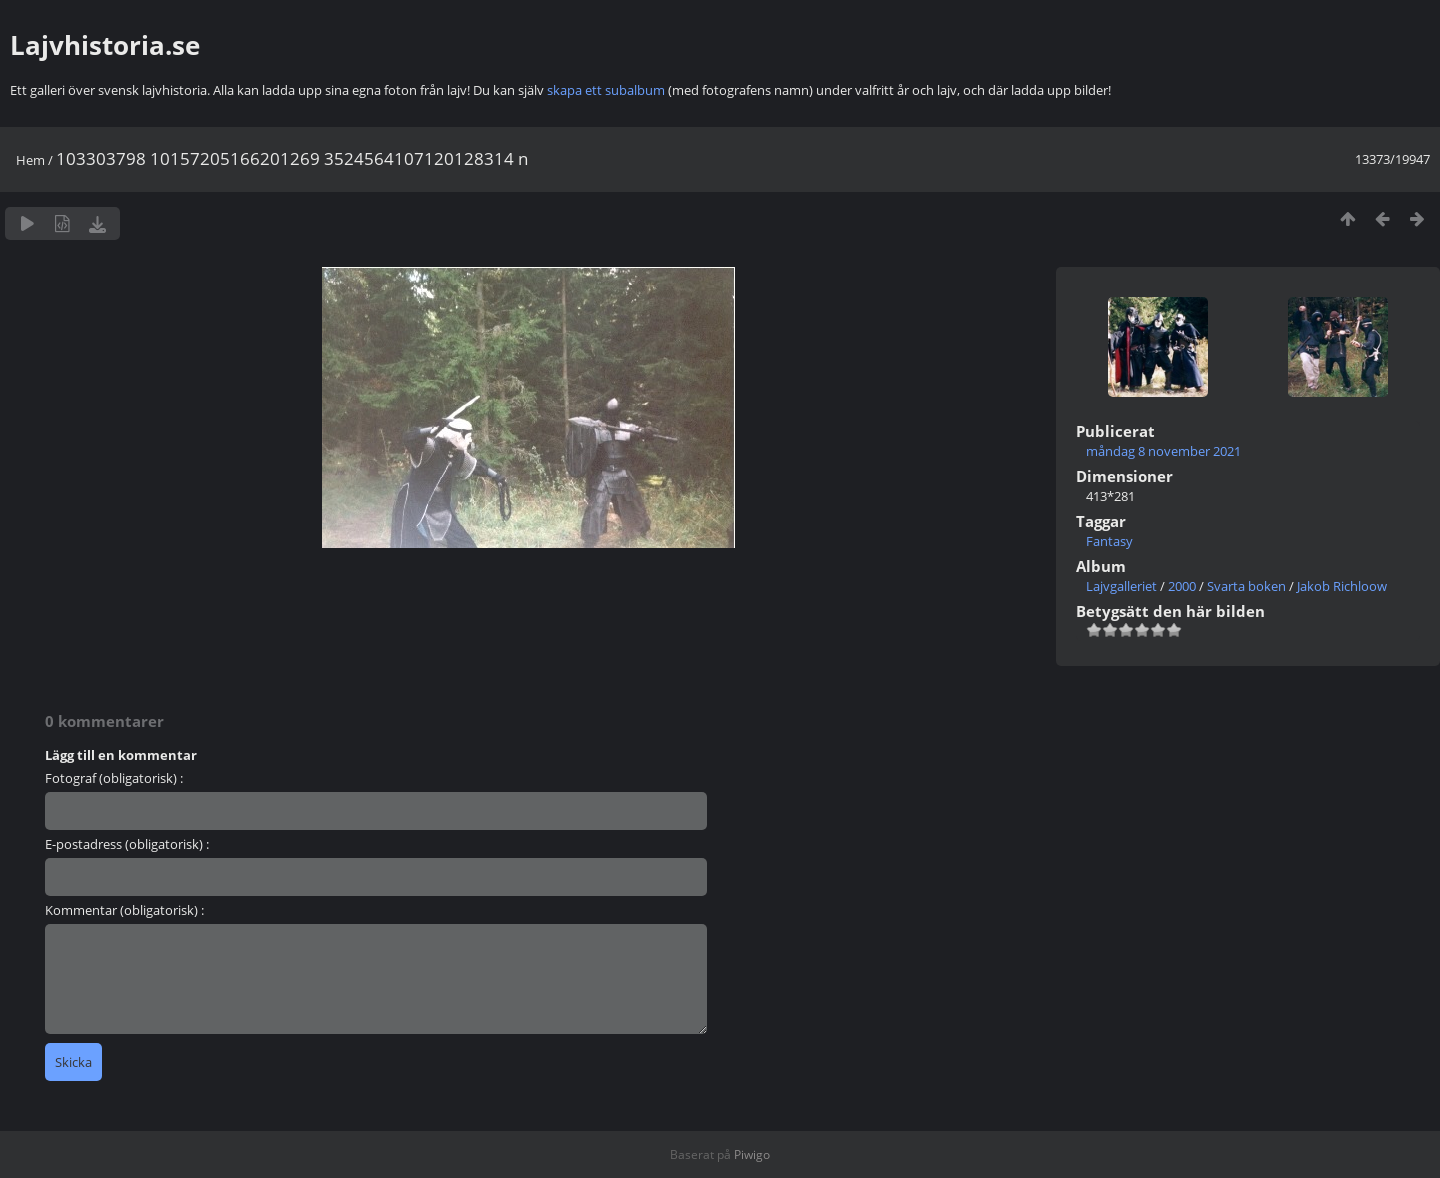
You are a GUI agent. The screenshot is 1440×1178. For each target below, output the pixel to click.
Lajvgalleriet (1121, 586)
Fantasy (1109, 541)
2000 (1182, 586)
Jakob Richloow (1342, 586)
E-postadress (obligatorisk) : (127, 844)
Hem (30, 160)
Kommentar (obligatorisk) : (124, 910)
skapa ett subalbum (606, 90)
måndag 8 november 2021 (1163, 451)
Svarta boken (1246, 586)
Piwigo (752, 1154)
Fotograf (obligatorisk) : (114, 778)
